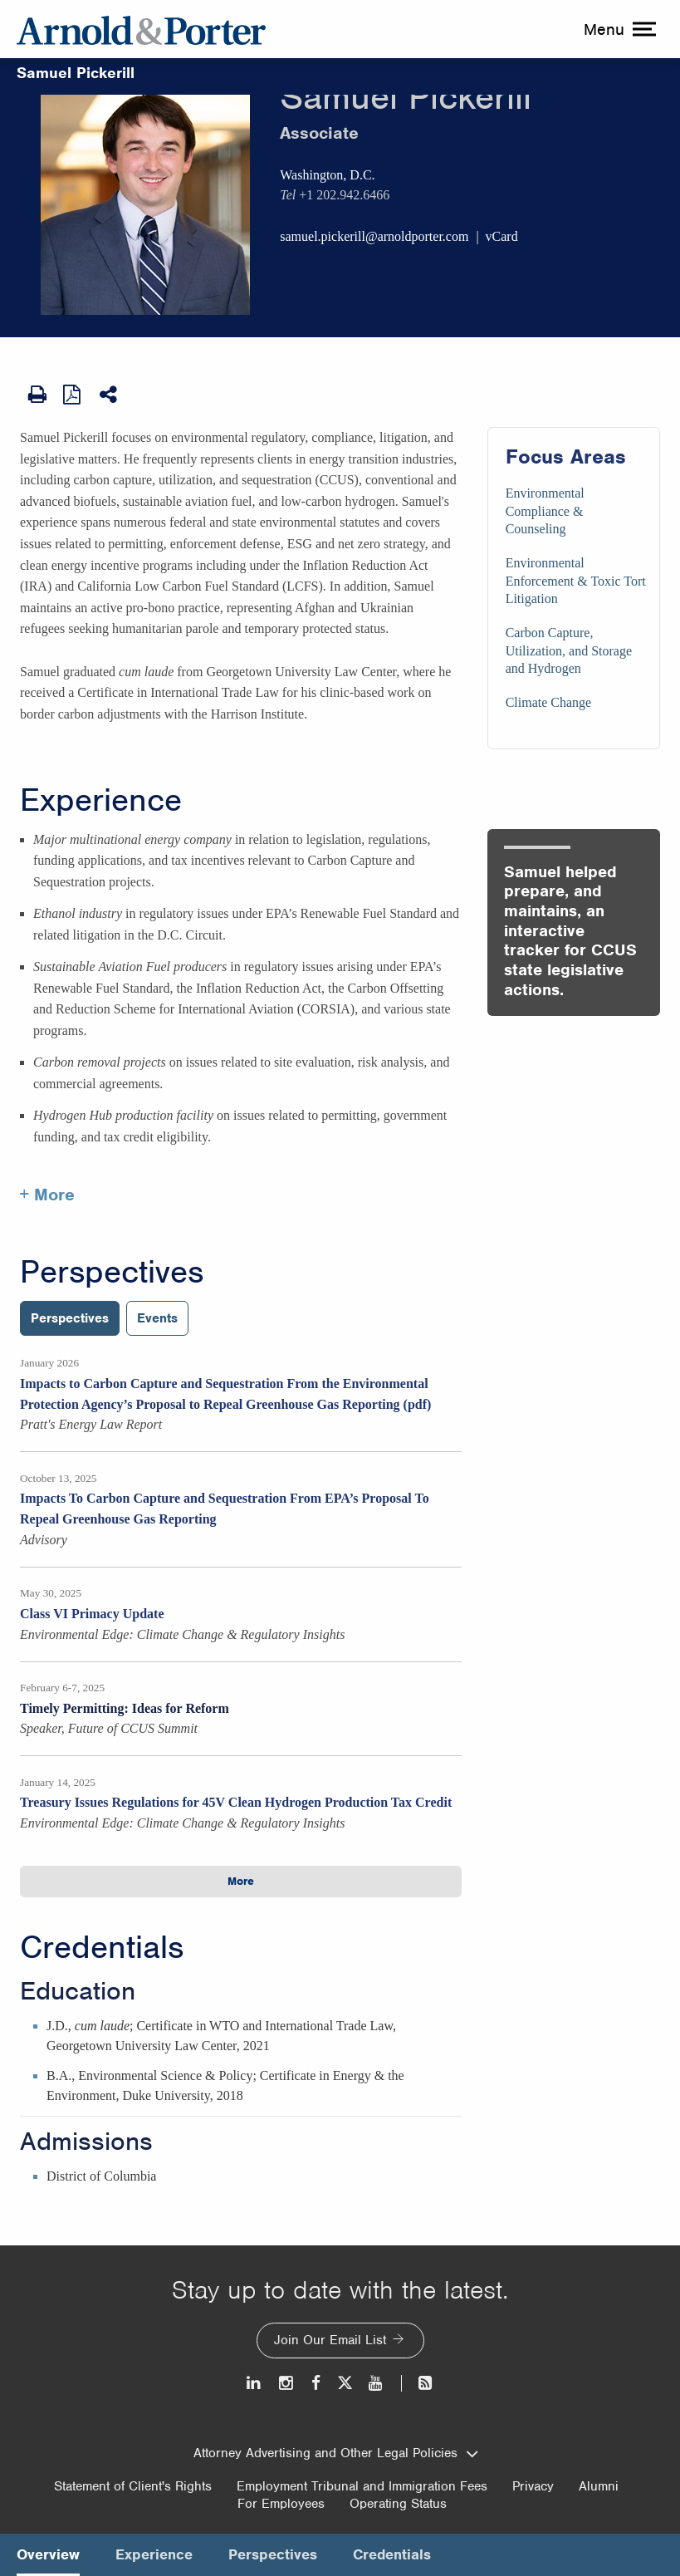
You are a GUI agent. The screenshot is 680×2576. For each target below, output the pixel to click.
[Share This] (109, 394)
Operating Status (398, 2503)
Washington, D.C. (327, 175)
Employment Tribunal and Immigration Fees (362, 2486)
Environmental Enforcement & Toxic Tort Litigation (576, 581)
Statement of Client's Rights (133, 2486)
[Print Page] (37, 394)
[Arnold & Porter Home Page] (141, 29)
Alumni (599, 2486)
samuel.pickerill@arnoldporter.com (374, 236)
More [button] (240, 1881)
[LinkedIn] (254, 2383)
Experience (101, 800)
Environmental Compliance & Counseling (545, 511)
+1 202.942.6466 (344, 195)
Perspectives (111, 1272)
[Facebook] (315, 2383)
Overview (48, 2554)
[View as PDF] (73, 393)
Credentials (101, 1947)
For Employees (281, 2503)
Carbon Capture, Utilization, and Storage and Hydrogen (569, 650)
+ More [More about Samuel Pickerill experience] (47, 1194)
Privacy (533, 2486)
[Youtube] (376, 2383)
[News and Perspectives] (418, 2383)
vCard (502, 236)
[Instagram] (287, 2383)
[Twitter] (344, 2383)
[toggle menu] (617, 29)
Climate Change (549, 702)
